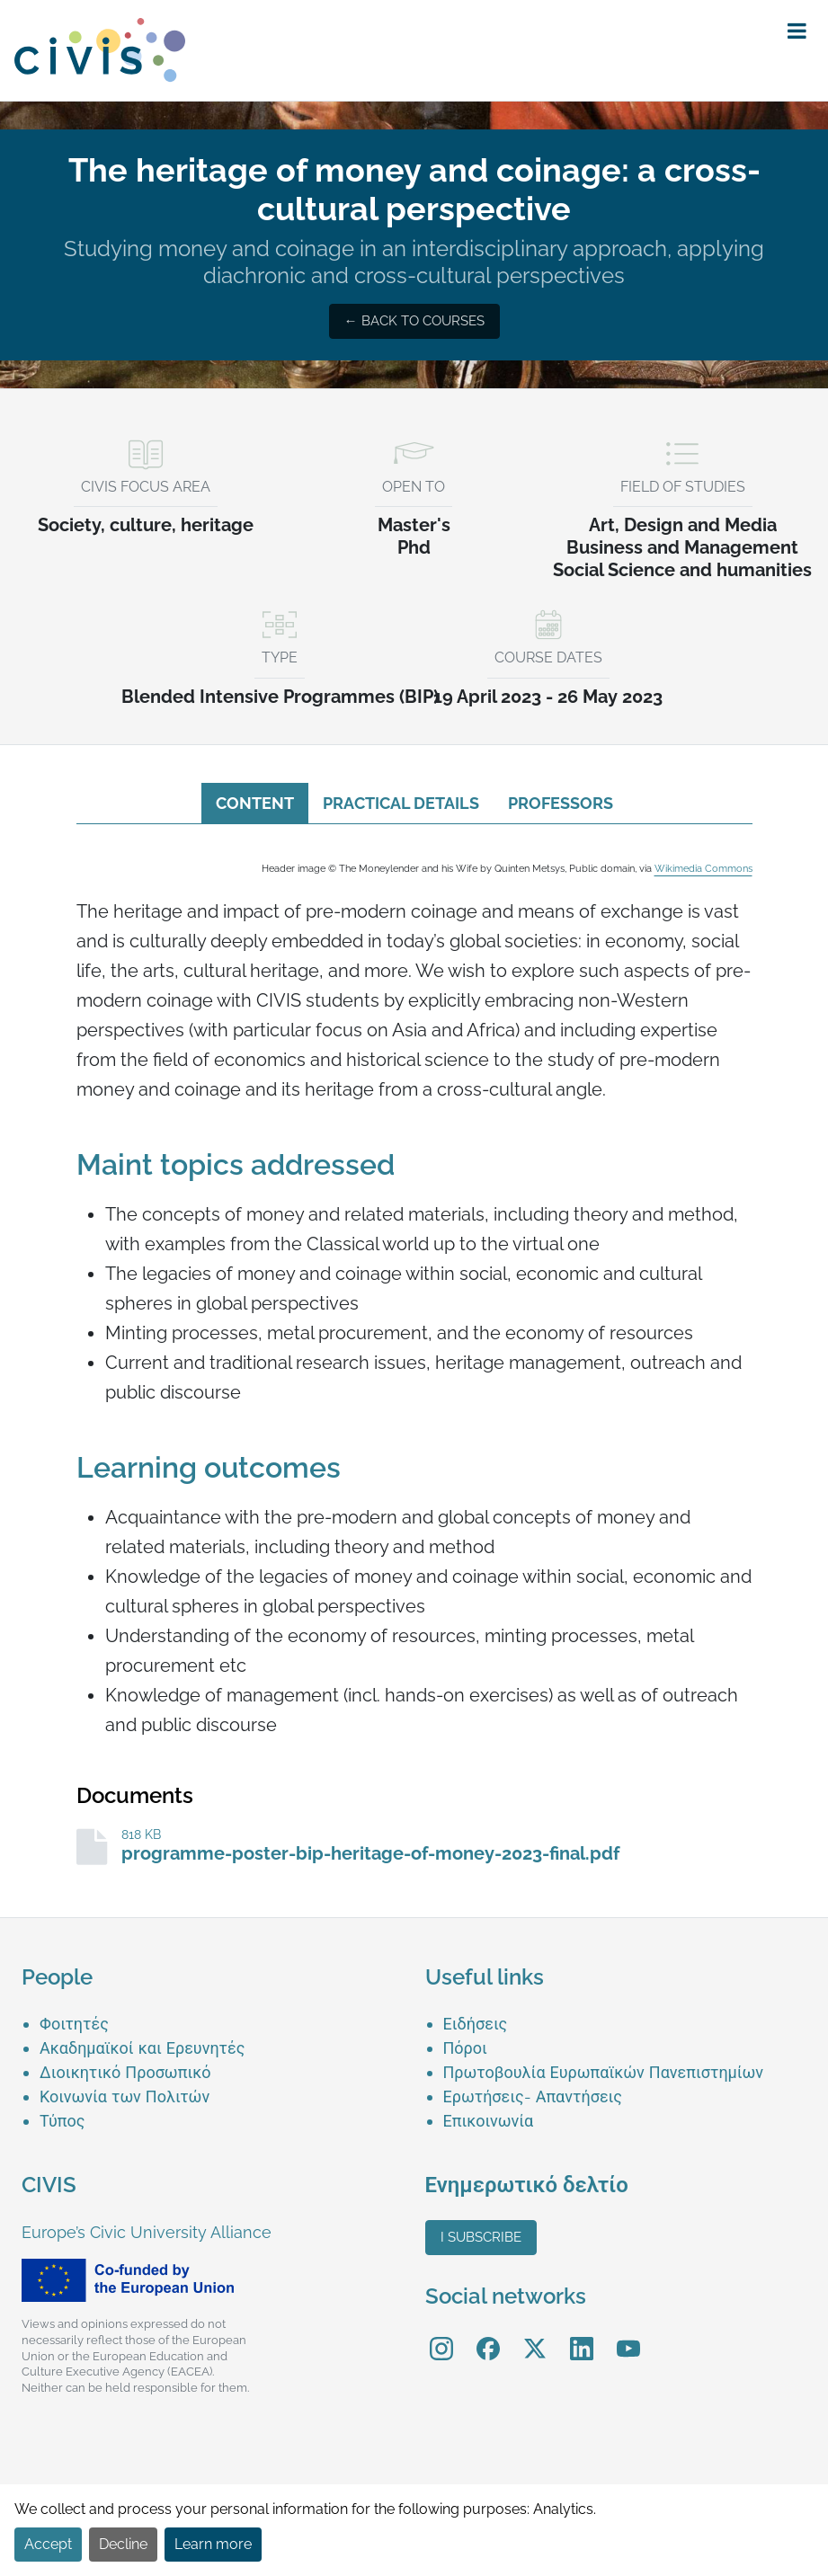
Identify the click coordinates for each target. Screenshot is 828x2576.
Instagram (441, 2335)
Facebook (488, 2335)
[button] (797, 31)
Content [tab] (255, 803)
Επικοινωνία (488, 2120)
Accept (48, 2544)
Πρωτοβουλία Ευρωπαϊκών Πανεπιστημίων (603, 2072)
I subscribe (481, 2237)
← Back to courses (414, 321)
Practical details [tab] (401, 803)
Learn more (213, 2544)
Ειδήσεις (475, 2023)
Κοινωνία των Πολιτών (124, 2096)
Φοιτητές (74, 2023)
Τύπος (62, 2120)
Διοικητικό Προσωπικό (125, 2072)
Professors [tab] (560, 803)
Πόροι (465, 2048)
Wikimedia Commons (703, 868)
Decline (123, 2544)
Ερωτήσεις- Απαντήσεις (533, 2096)
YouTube (628, 2335)
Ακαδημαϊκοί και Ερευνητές (142, 2048)
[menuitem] (222, 2024)
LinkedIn (581, 2335)
